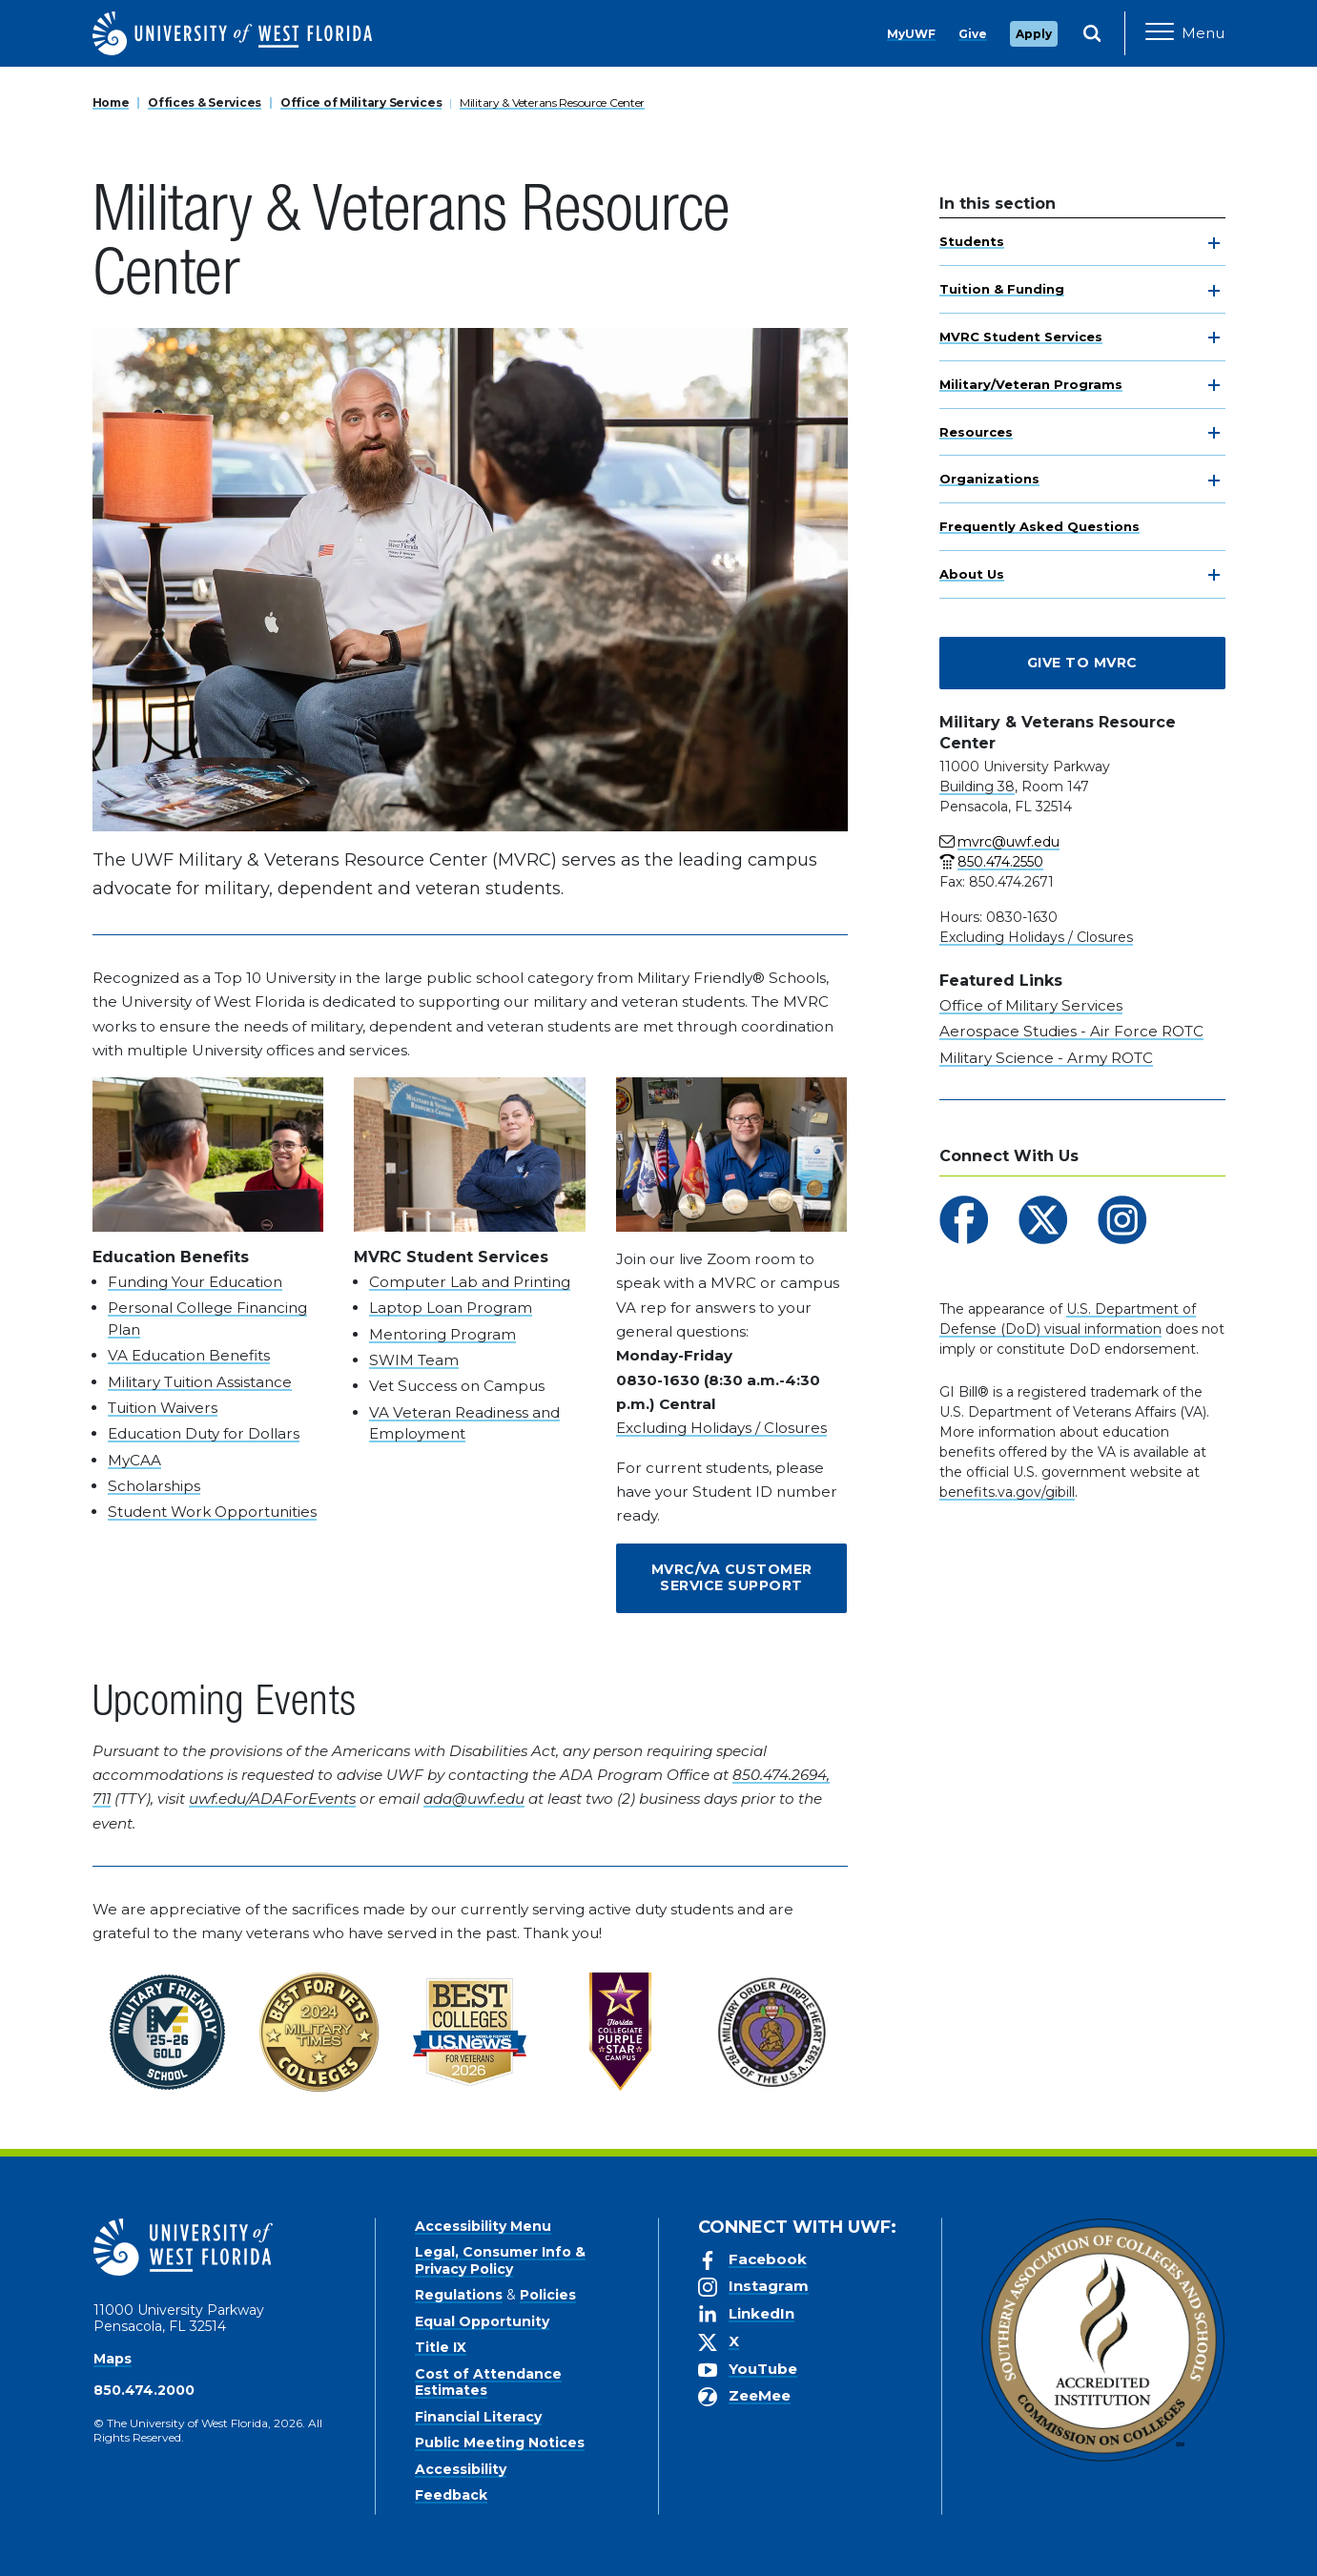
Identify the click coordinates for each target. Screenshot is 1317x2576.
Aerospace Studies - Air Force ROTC (1071, 1031)
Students (971, 241)
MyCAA (134, 1460)
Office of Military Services (361, 102)
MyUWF (911, 34)
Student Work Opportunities (212, 1512)
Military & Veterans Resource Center (552, 102)
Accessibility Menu (483, 2226)
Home (111, 102)
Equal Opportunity (482, 2321)
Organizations (989, 478)
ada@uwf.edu (474, 1798)
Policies (548, 2294)
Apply (1034, 34)
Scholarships (154, 1486)
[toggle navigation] (1214, 243)
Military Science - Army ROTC (1046, 1058)
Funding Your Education (195, 1282)
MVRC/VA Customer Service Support (732, 1578)
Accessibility (460, 2469)
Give (972, 34)
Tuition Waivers (162, 1408)
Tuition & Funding (1001, 288)
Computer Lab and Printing (469, 1282)
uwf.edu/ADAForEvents (272, 1798)
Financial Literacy (478, 2416)
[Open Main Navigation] (1184, 33)
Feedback (451, 2495)
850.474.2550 (1000, 861)
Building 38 (977, 786)
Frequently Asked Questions (1039, 526)
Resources (976, 432)
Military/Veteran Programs (1030, 384)
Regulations (459, 2294)
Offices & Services (204, 102)
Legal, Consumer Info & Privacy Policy (500, 2260)
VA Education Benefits (189, 1355)
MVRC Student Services (1020, 336)
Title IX (440, 2347)
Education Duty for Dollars (203, 1433)
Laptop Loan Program (450, 1307)
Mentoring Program (442, 1334)
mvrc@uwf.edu (1008, 841)
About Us (971, 574)
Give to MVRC (1082, 662)
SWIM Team (414, 1360)
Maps (112, 2358)
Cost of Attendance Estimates (488, 2382)
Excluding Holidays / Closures (721, 1428)
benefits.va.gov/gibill (1007, 1492)
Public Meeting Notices (500, 2442)
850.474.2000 (144, 2390)
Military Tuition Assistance (200, 1382)
